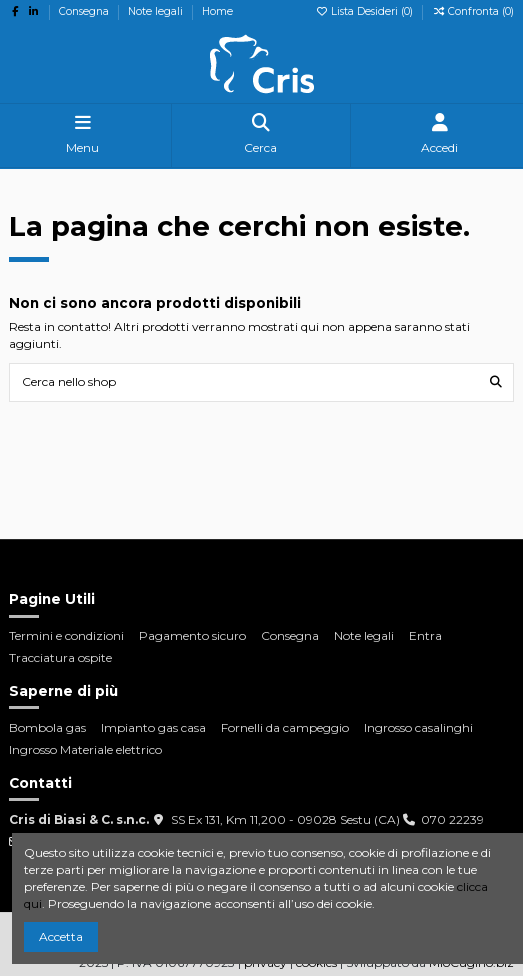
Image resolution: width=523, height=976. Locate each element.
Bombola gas (47, 727)
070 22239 (452, 819)
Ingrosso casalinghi (418, 727)
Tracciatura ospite (60, 657)
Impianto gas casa (153, 727)
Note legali (157, 11)
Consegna (85, 11)
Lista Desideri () (365, 11)
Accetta (61, 936)
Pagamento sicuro (192, 635)
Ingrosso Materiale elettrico (85, 749)
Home (217, 11)
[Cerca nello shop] (496, 382)
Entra (425, 635)
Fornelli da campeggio (285, 727)
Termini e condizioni (66, 635)
